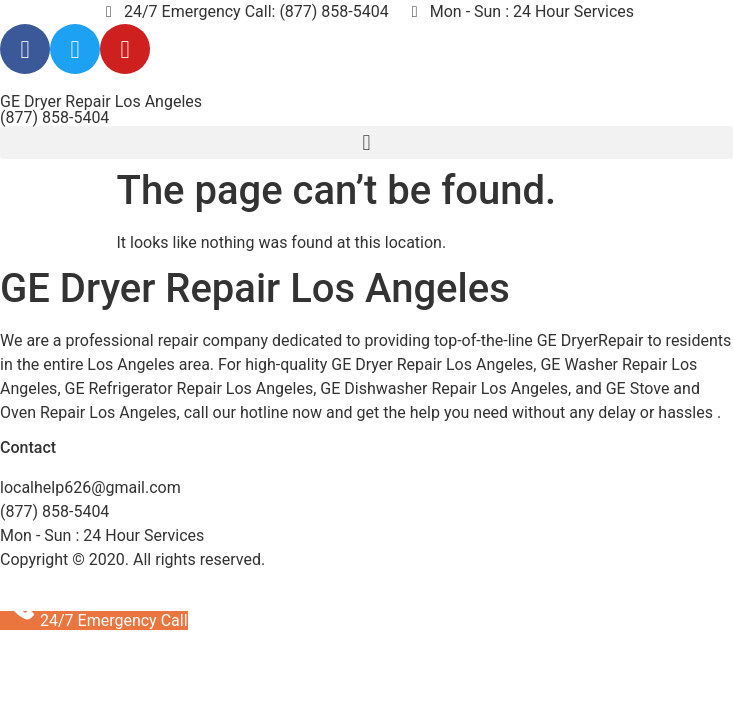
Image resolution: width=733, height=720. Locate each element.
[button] (366, 142)
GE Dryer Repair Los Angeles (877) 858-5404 (101, 109)
